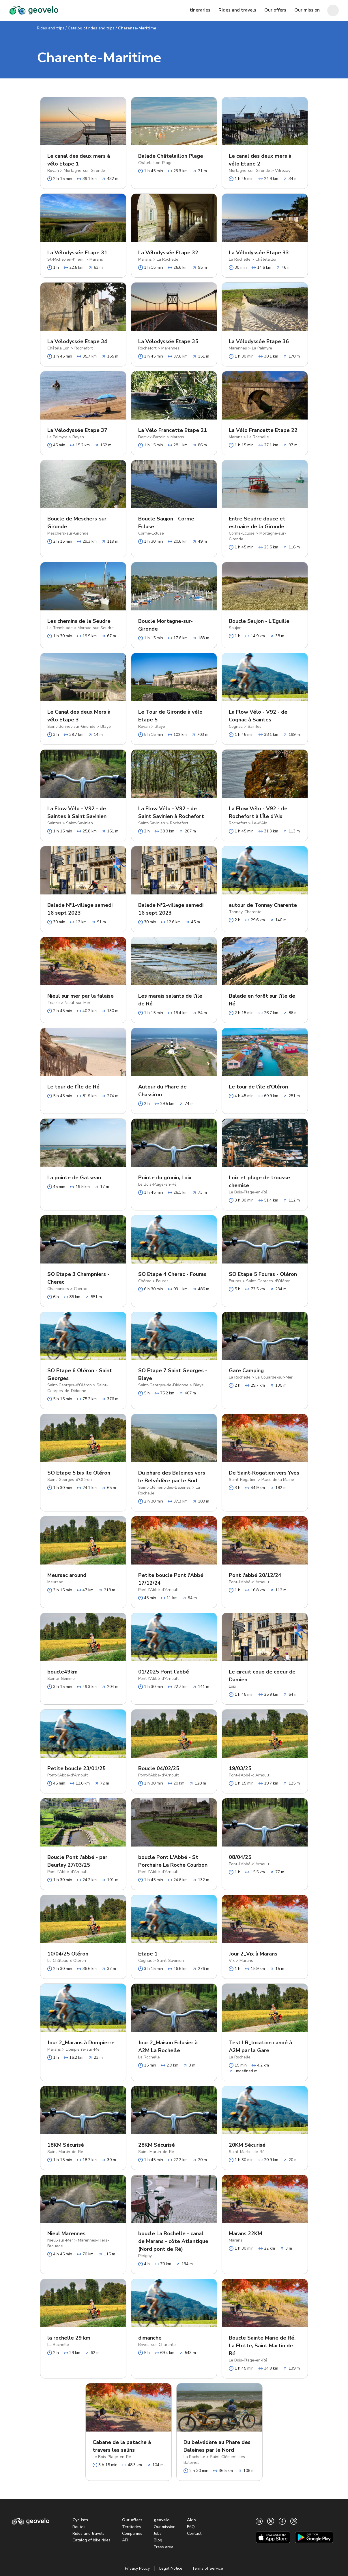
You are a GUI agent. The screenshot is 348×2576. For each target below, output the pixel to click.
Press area (163, 2547)
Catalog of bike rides (91, 2540)
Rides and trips (50, 28)
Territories (131, 2527)
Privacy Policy (137, 2568)
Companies (132, 2533)
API (125, 2540)
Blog (158, 2540)
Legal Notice (170, 2568)
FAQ (191, 2527)
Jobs (158, 2533)
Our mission (164, 2527)
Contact (194, 2533)
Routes (78, 2527)
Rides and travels (88, 2533)
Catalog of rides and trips (91, 28)
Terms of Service (207, 2568)
